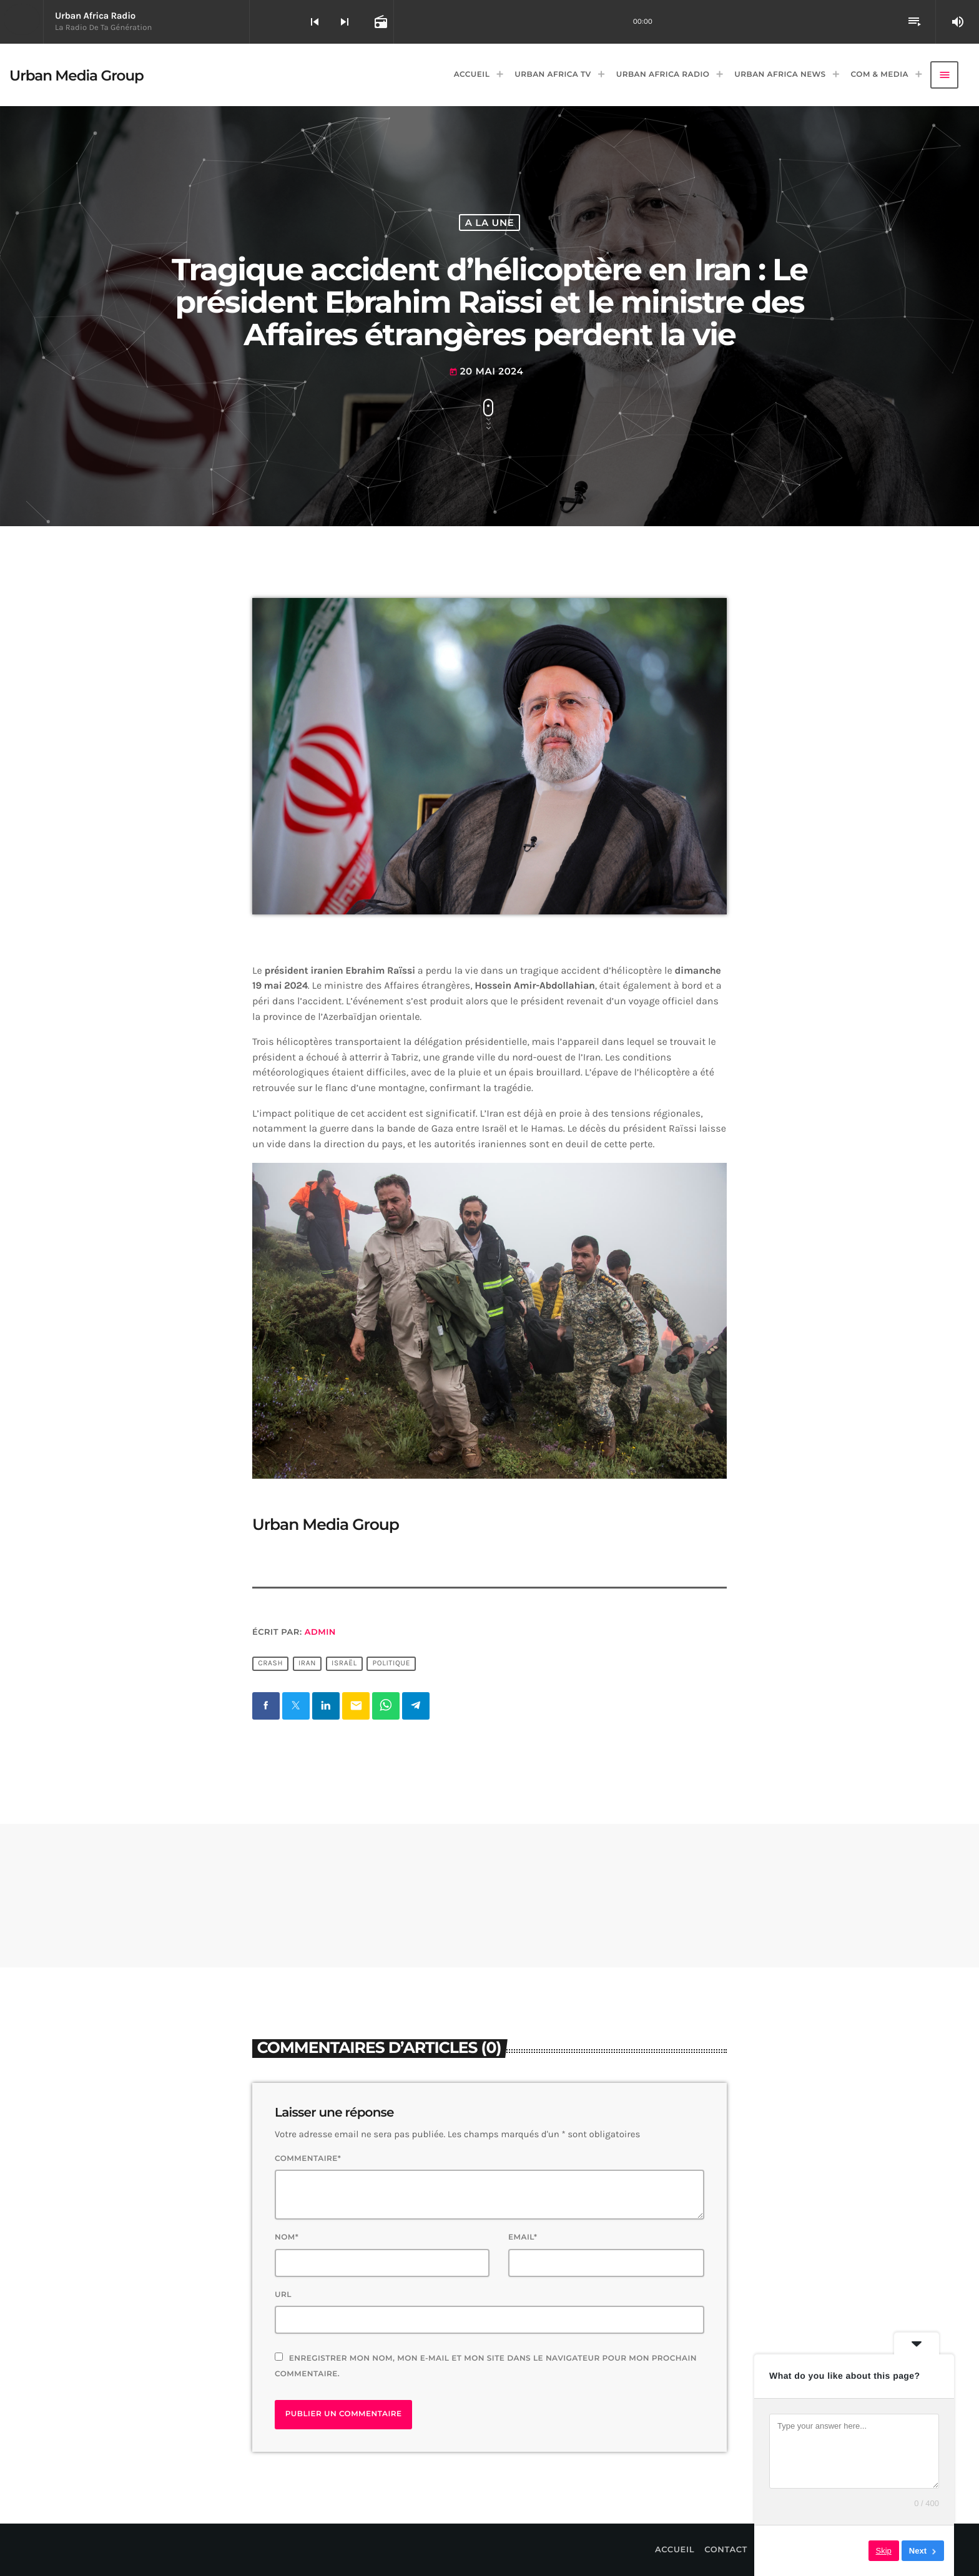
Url (283, 2294)
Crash (270, 1664)
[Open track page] (379, 22)
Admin (320, 1632)
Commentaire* (308, 2158)
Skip (884, 2550)
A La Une (489, 222)
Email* (523, 2237)
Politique (392, 1664)
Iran (307, 1664)
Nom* (286, 2237)
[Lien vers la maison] (76, 75)
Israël (344, 1664)
